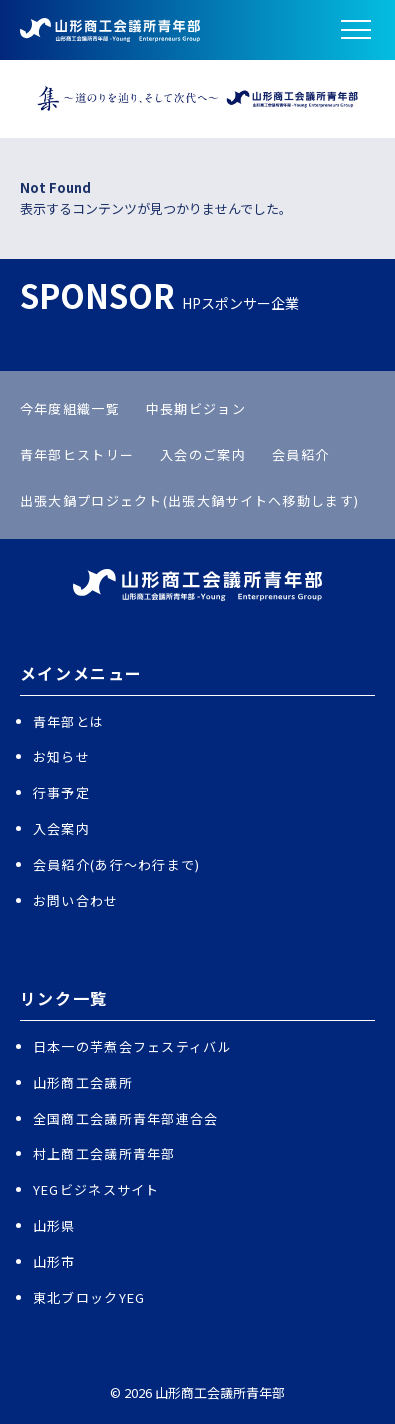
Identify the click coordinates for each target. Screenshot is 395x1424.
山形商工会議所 (83, 1082)
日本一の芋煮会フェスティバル (132, 1046)
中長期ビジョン (196, 408)
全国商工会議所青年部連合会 (126, 1118)
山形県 (54, 1225)
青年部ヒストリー (77, 454)
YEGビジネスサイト (96, 1189)
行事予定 (61, 792)
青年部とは (69, 721)
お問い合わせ (76, 900)
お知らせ (61, 756)
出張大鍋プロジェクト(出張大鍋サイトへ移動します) (190, 500)
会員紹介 (300, 454)
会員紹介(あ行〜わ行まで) (117, 864)
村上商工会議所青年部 (104, 1153)
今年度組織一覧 (70, 408)
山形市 (54, 1261)
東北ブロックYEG (89, 1297)
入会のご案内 (203, 454)
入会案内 (61, 828)
